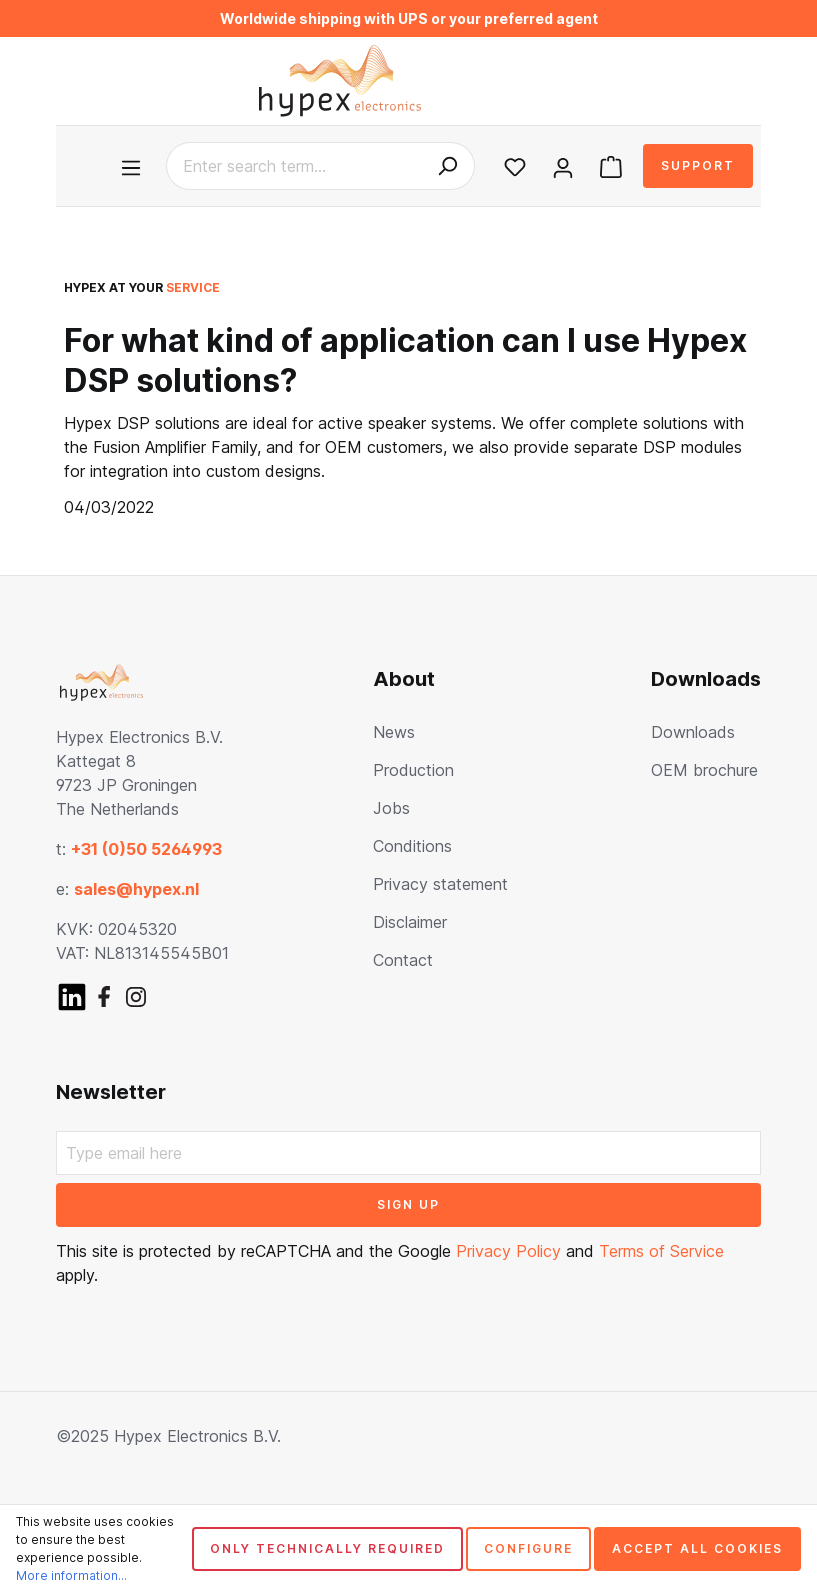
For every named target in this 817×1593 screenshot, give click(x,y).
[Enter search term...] (293, 166)
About (404, 679)
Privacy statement (440, 884)
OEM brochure (704, 770)
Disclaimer (410, 922)
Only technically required (327, 1548)
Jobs (391, 808)
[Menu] (135, 166)
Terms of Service (661, 1251)
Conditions (412, 846)
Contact (403, 960)
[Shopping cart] (611, 166)
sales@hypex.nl (136, 889)
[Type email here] (408, 1153)
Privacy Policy (508, 1251)
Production (413, 770)
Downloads (706, 679)
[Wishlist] (515, 166)
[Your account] (563, 166)
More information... (71, 1575)
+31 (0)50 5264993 (146, 849)
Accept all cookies (697, 1548)
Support (698, 165)
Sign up (408, 1204)
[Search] (447, 166)
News (394, 732)
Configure (528, 1548)
